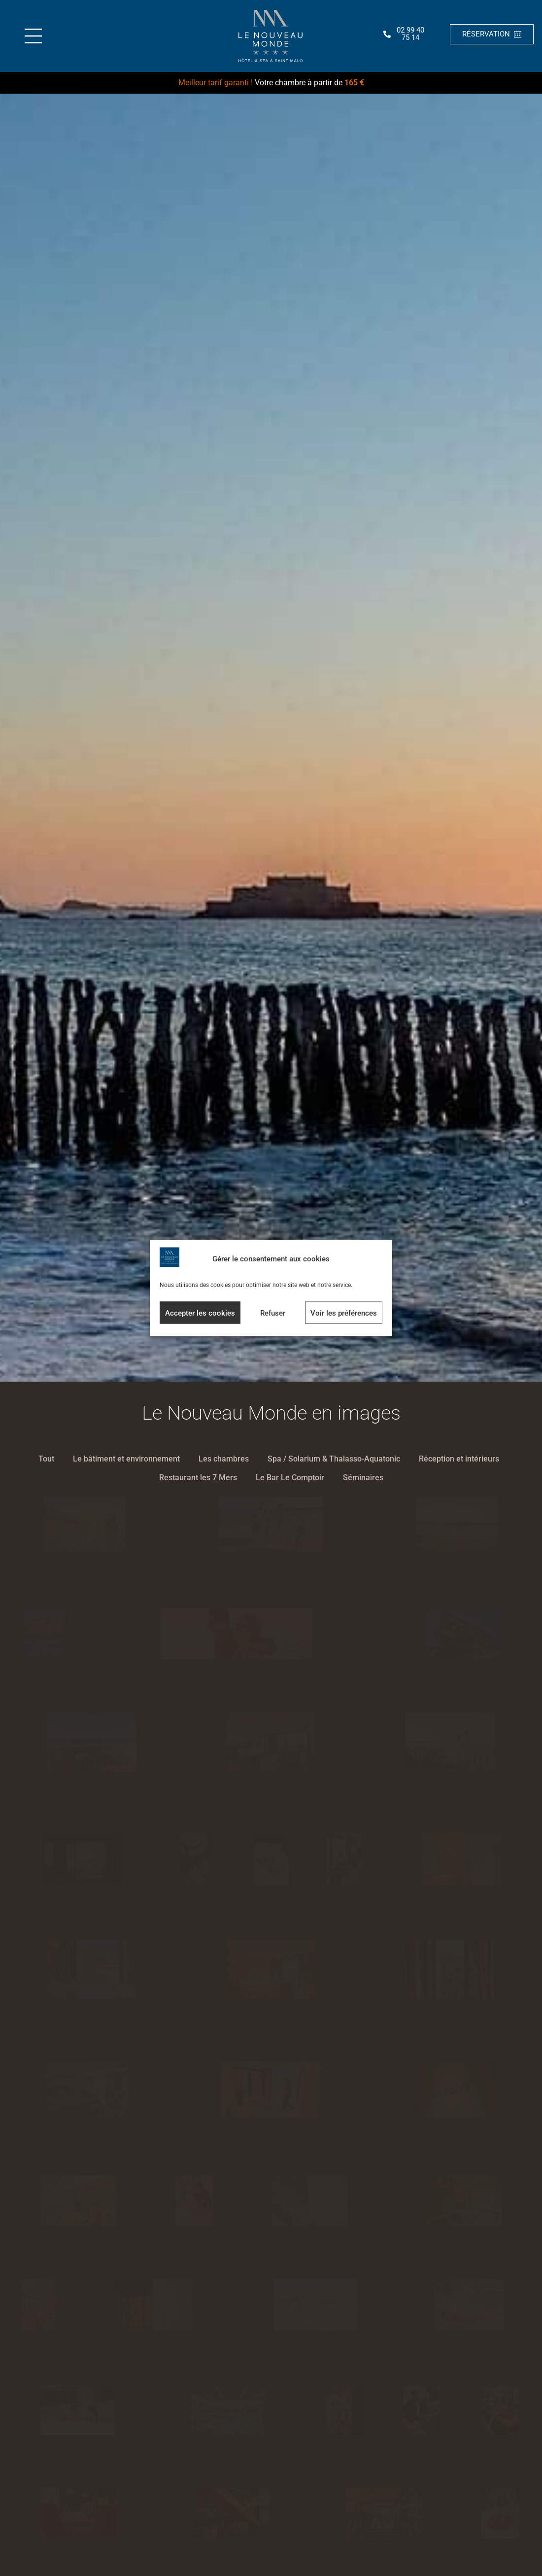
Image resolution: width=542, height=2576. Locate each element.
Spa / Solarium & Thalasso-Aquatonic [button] (334, 1458)
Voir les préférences (343, 1312)
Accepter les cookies (200, 1312)
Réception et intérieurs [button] (459, 1458)
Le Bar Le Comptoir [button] (290, 1477)
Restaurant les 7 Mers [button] (198, 1477)
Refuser (272, 1312)
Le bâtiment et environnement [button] (126, 1458)
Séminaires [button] (363, 1477)
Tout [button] (46, 1458)
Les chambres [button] (224, 1458)
